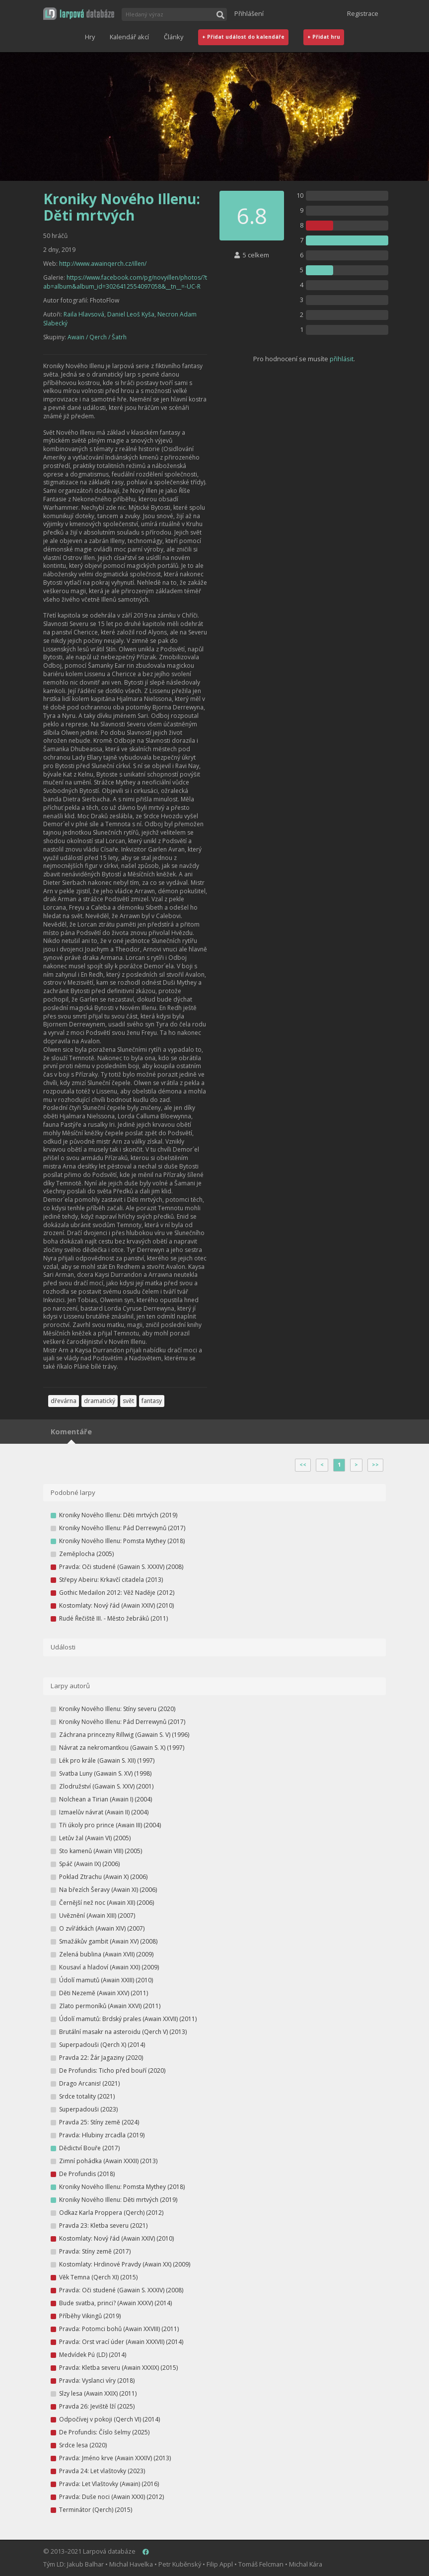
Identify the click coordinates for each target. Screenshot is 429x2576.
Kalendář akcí (129, 36)
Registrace (362, 13)
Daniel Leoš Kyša (130, 314)
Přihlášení (249, 13)
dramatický (99, 1401)
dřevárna (63, 1401)
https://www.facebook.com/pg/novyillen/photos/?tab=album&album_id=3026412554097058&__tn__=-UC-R (125, 282)
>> (375, 1464)
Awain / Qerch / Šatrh (97, 337)
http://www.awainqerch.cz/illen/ (102, 263)
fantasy (152, 1401)
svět (128, 1401)
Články (173, 36)
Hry (90, 36)
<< (302, 1464)
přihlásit (342, 358)
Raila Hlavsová (84, 314)
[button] (78, 13)
